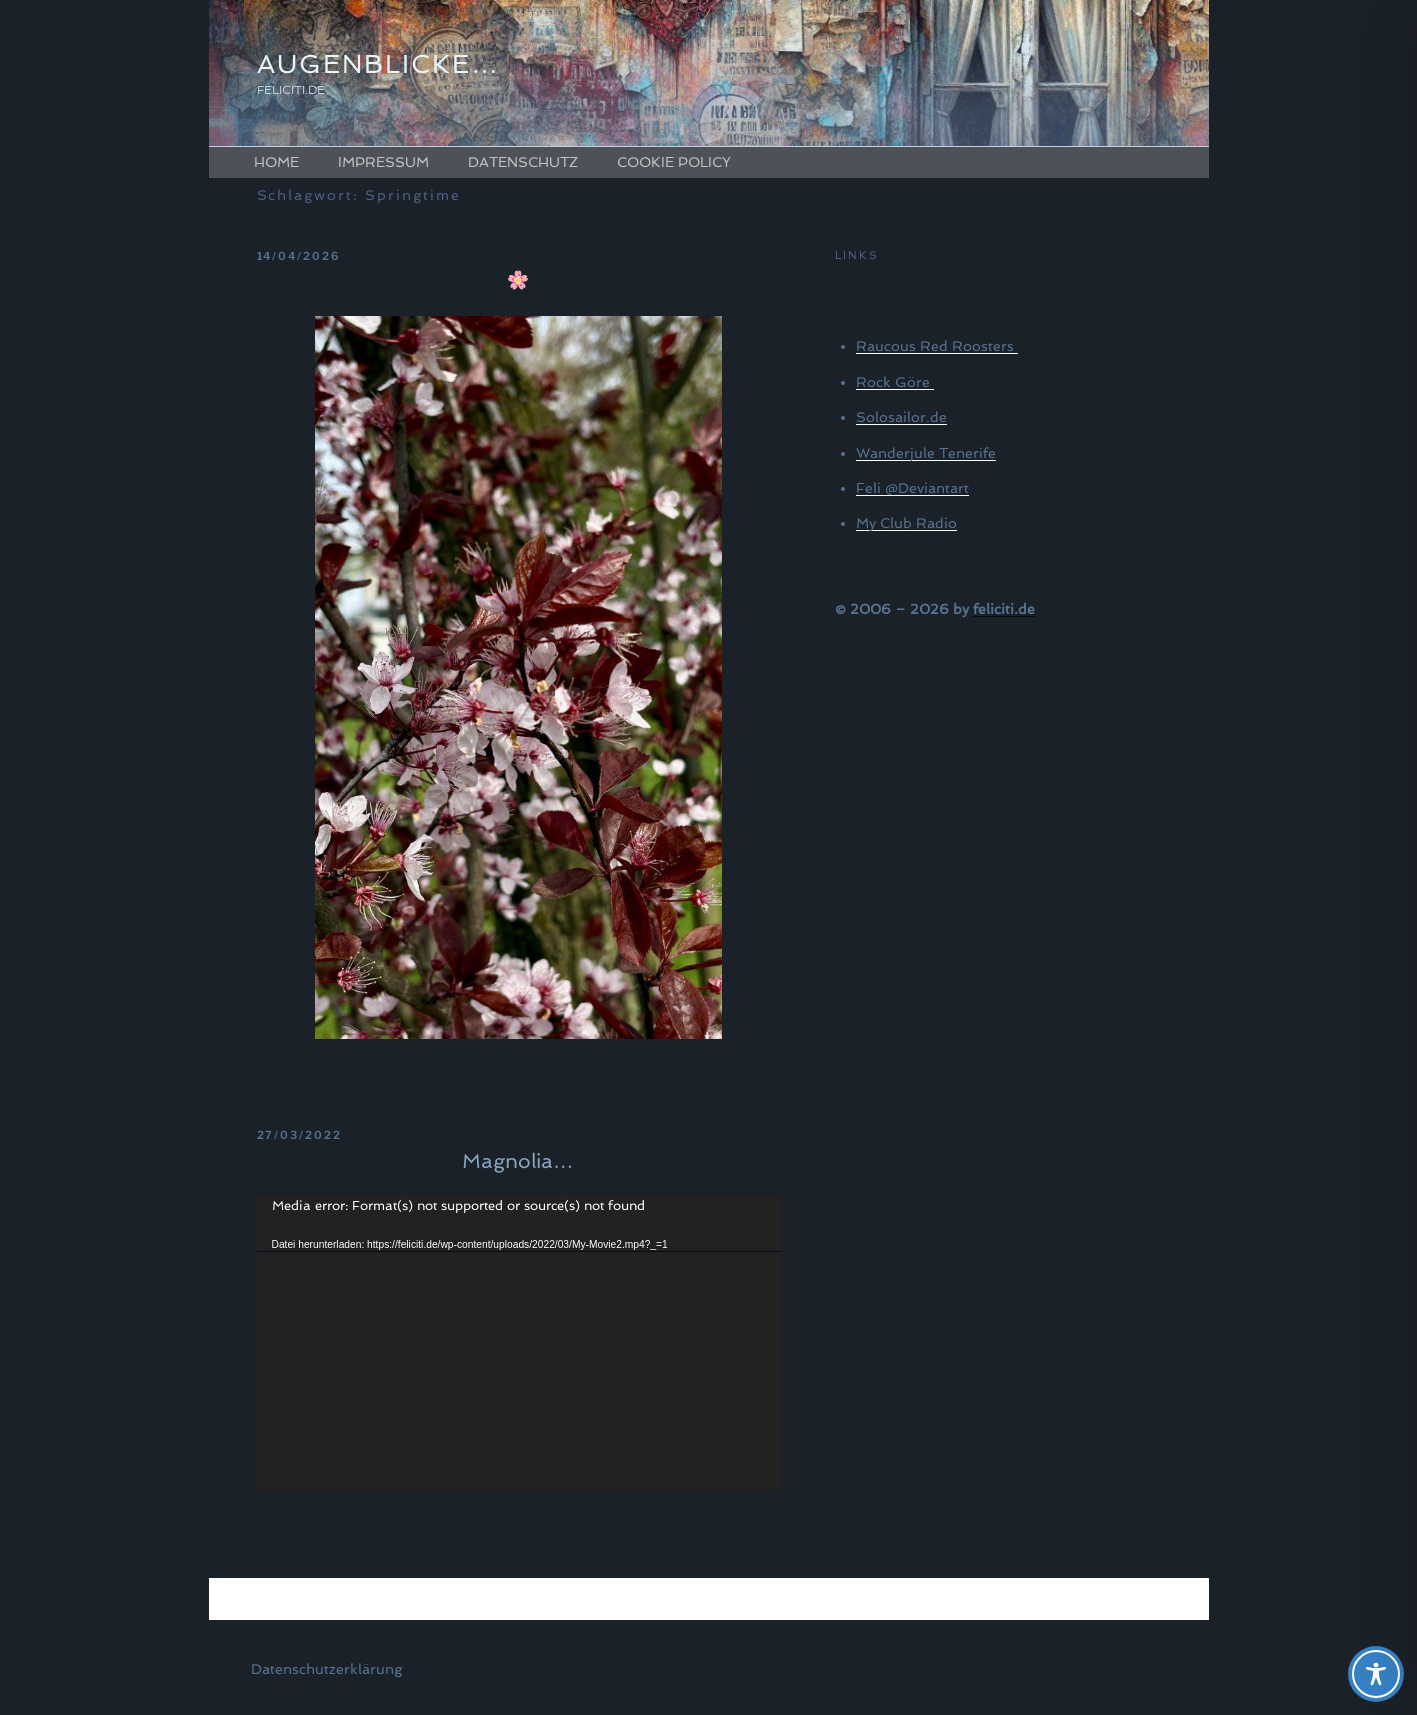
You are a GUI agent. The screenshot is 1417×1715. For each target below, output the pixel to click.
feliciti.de (1004, 609)
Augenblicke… (378, 64)
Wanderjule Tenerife (926, 453)
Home (276, 162)
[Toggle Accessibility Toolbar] (1376, 1674)
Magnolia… (517, 1161)
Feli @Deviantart (912, 488)
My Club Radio (906, 523)
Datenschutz (523, 162)
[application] (519, 1343)
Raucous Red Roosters (937, 346)
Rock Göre (895, 382)
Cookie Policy (674, 162)
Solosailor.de (901, 417)
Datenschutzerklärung (326, 1669)
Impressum (383, 162)
